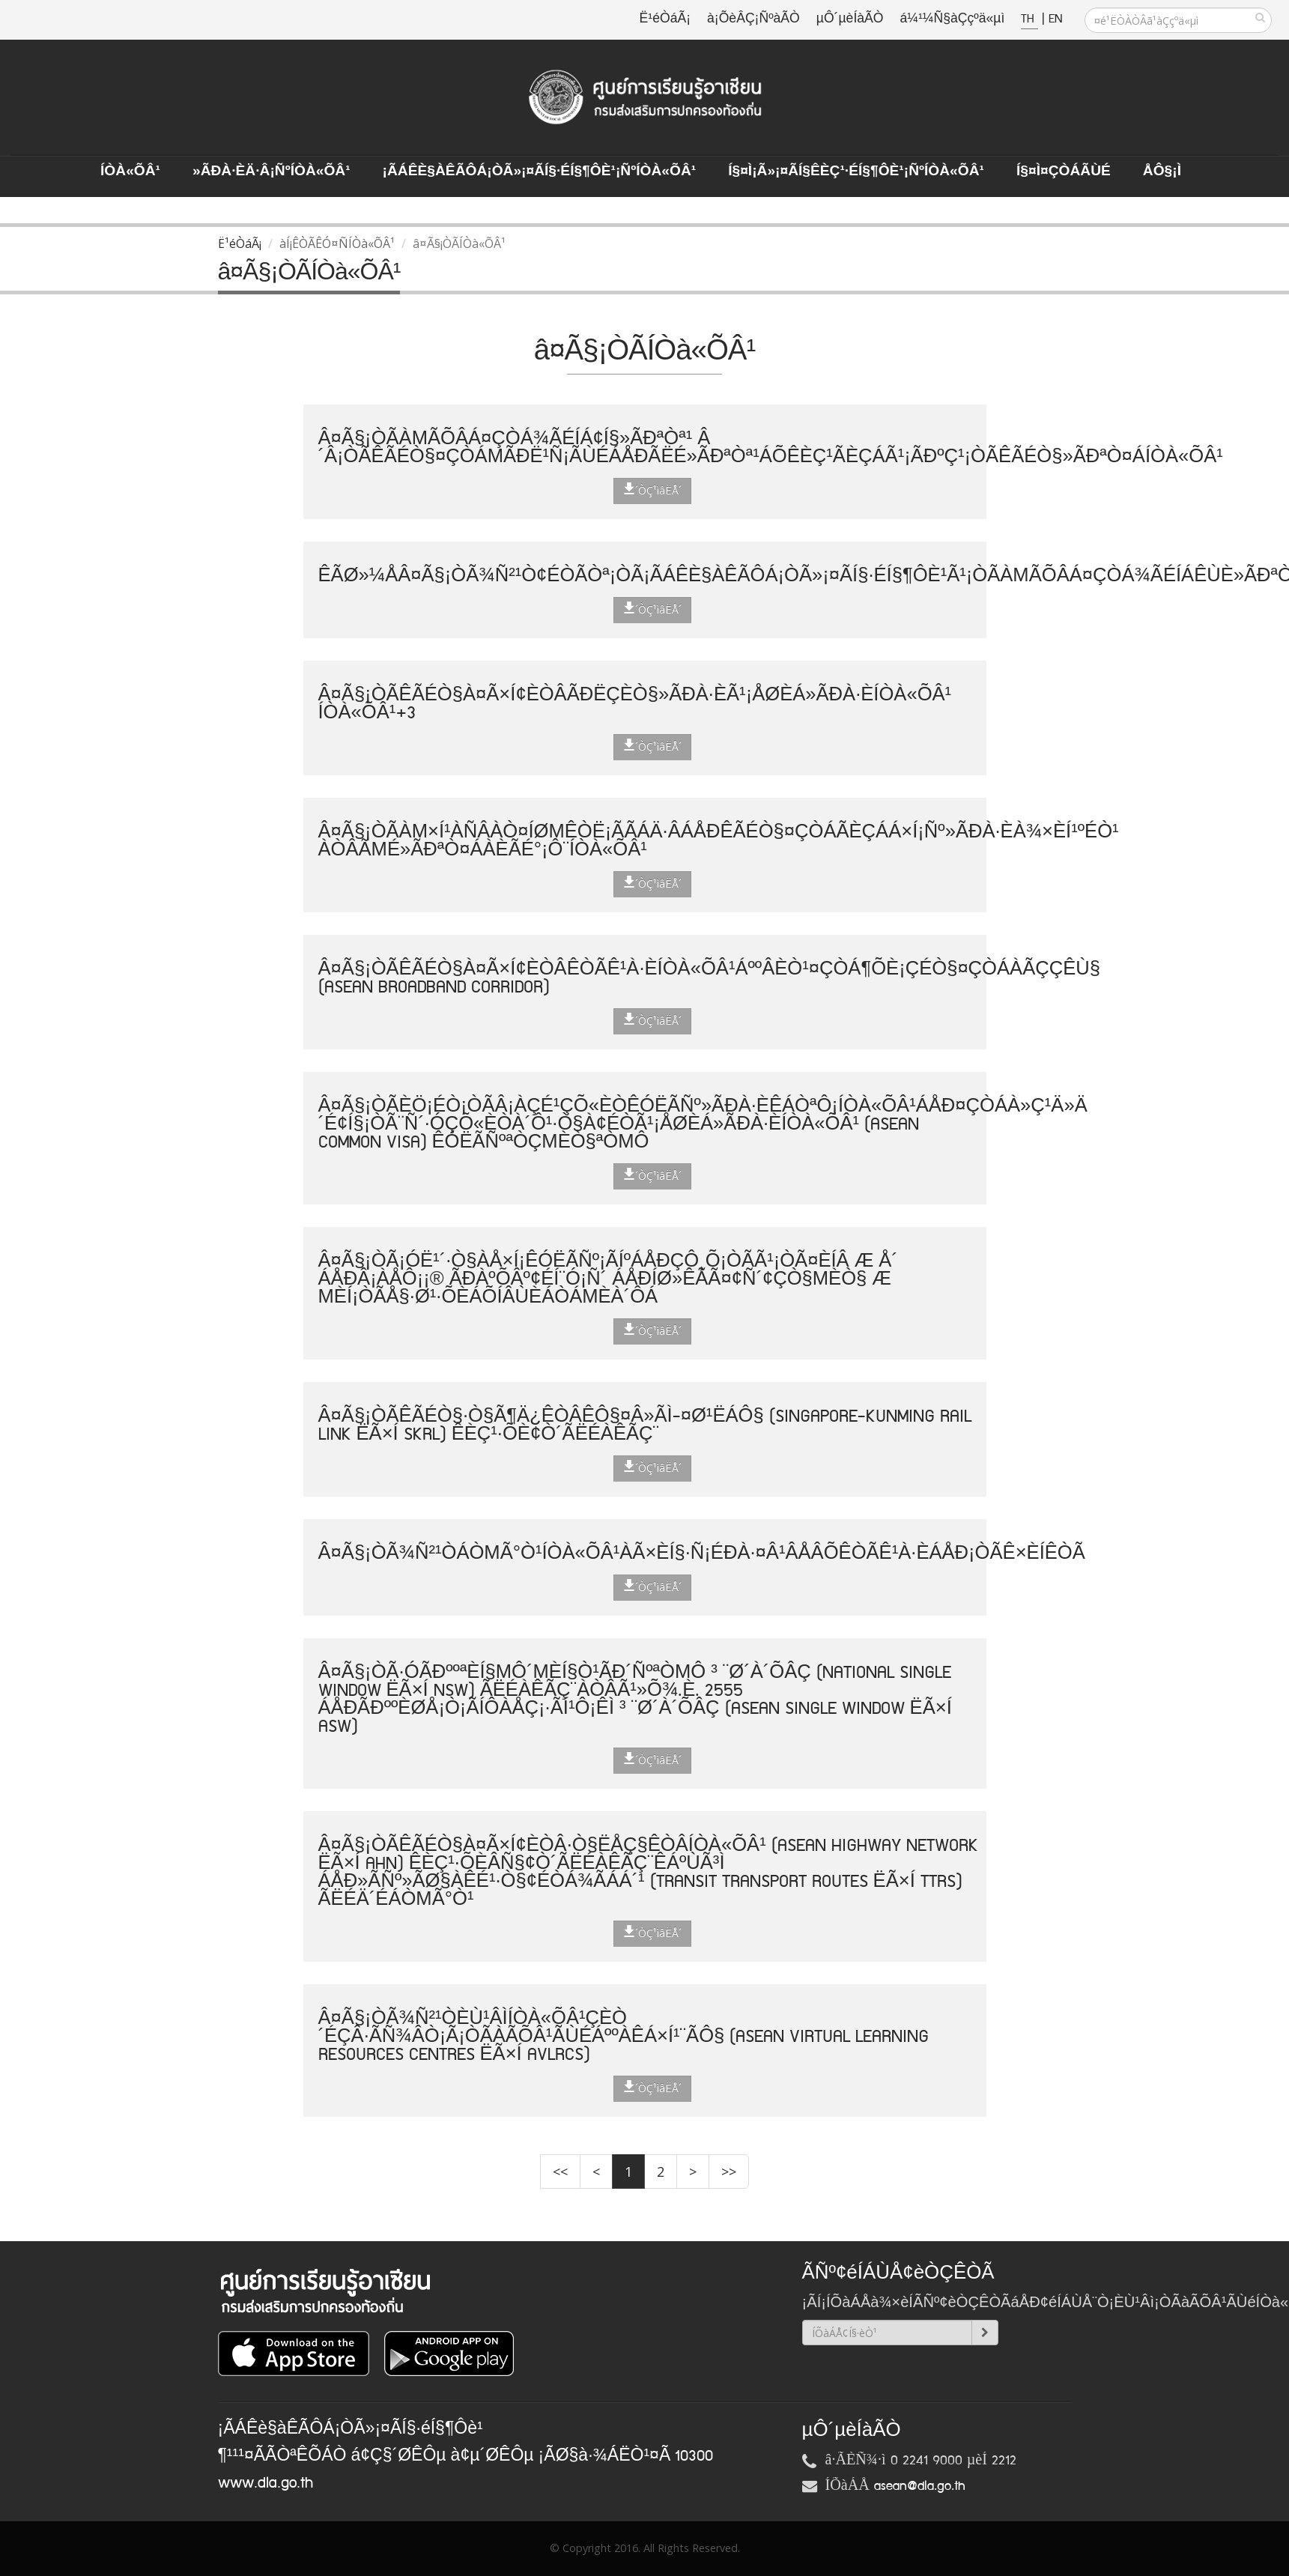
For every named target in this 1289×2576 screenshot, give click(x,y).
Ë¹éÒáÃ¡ (665, 19)
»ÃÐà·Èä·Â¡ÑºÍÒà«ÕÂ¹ (271, 171)
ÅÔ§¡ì (1162, 171)
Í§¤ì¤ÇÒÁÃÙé (1063, 171)
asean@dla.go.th (919, 2486)
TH (1029, 19)
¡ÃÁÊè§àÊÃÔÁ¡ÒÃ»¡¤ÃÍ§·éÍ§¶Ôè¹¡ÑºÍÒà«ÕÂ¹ (540, 171)
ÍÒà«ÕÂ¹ (130, 171)
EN (1055, 19)
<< (560, 2171)
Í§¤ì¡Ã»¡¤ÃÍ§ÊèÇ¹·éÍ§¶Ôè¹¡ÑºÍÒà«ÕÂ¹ (856, 171)
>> (728, 2171)
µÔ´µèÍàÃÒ (850, 19)
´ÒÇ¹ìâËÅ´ (652, 489)
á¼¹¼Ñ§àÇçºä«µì (952, 19)
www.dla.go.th (265, 2483)
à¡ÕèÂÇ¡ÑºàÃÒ (753, 19)
